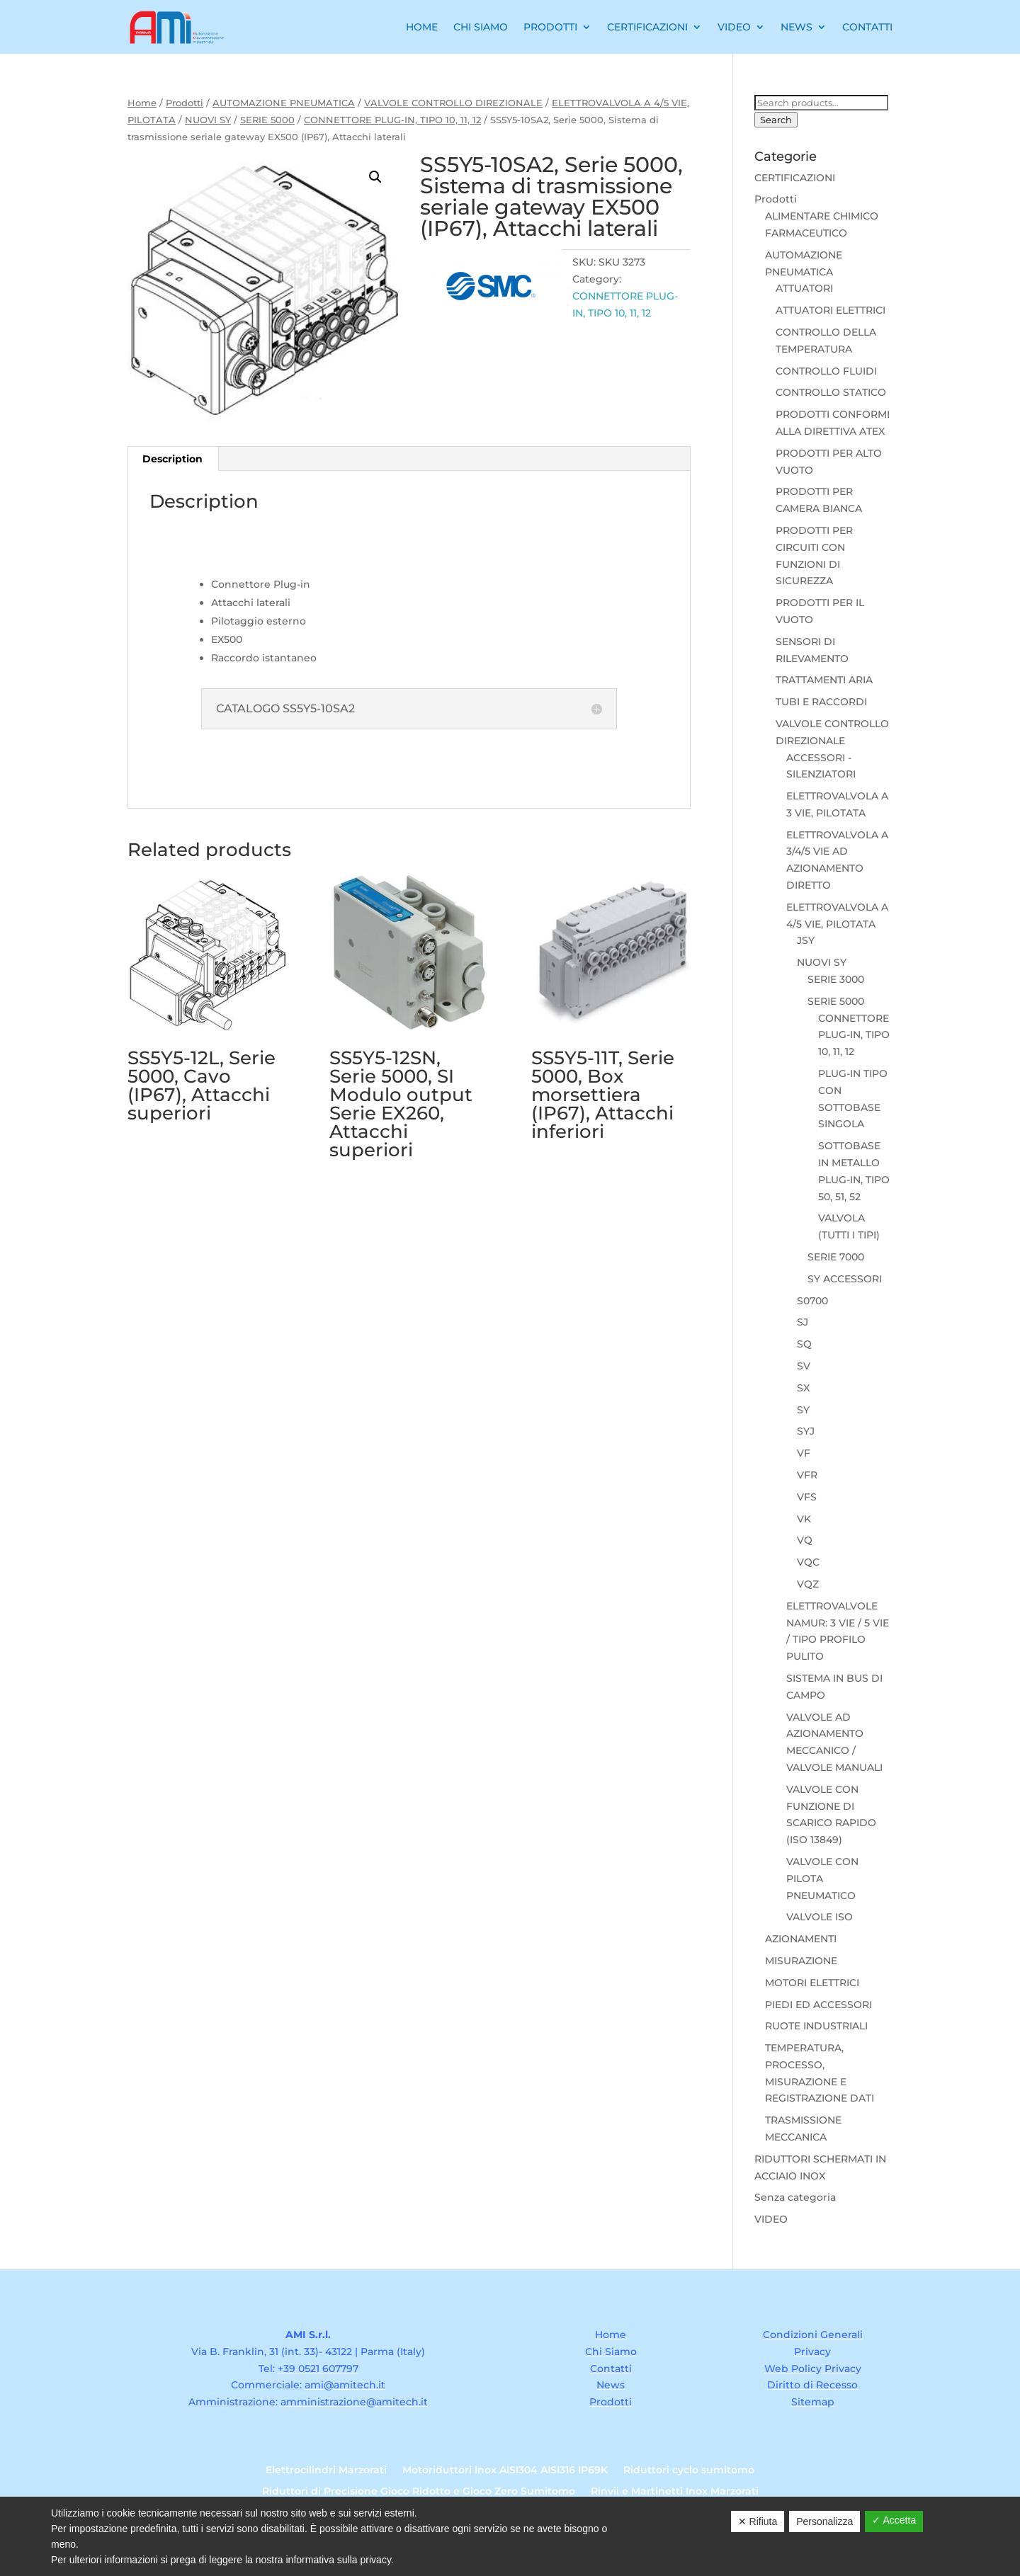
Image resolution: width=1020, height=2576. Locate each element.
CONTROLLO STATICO (831, 392)
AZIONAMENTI (801, 1938)
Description (172, 458)
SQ (804, 1344)
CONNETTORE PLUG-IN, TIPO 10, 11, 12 (392, 120)
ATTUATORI (804, 288)
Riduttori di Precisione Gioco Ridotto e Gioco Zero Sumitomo (418, 2491)
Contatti (867, 27)
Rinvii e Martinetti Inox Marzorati (675, 2491)
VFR (807, 1475)
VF (803, 1453)
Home (422, 27)
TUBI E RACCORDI (821, 701)
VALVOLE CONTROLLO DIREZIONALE (453, 103)
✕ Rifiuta (758, 2521)
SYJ (806, 1431)
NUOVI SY (208, 120)
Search (776, 119)
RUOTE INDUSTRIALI (816, 2025)
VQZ (808, 1584)
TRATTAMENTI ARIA (824, 679)
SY (803, 1409)
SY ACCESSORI (845, 1278)
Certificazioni (647, 27)
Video (734, 27)
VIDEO (771, 2219)
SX (803, 1387)
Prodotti (550, 27)
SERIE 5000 (267, 120)
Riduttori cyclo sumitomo (688, 2470)
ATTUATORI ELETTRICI (830, 310)
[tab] (173, 459)
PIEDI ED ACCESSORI (818, 2004)
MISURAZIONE (801, 1960)
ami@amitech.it (345, 2384)
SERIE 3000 (836, 979)
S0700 (812, 1300)
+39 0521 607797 (318, 2368)
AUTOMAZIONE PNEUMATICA (283, 103)
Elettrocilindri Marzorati (326, 2470)
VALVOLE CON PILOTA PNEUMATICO (822, 1878)
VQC (808, 1562)
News (796, 27)
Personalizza (824, 2521)
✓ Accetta (894, 2520)
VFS (807, 1497)
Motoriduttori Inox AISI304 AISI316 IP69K (505, 2470)
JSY (806, 940)
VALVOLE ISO (819, 1916)
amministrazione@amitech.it (354, 2401)
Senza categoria (795, 2197)
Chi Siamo (480, 27)
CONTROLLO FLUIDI (826, 371)
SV (803, 1366)
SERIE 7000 (836, 1256)
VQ (804, 1540)
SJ (802, 1322)
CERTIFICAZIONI (794, 177)
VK (804, 1518)
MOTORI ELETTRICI (812, 1982)
